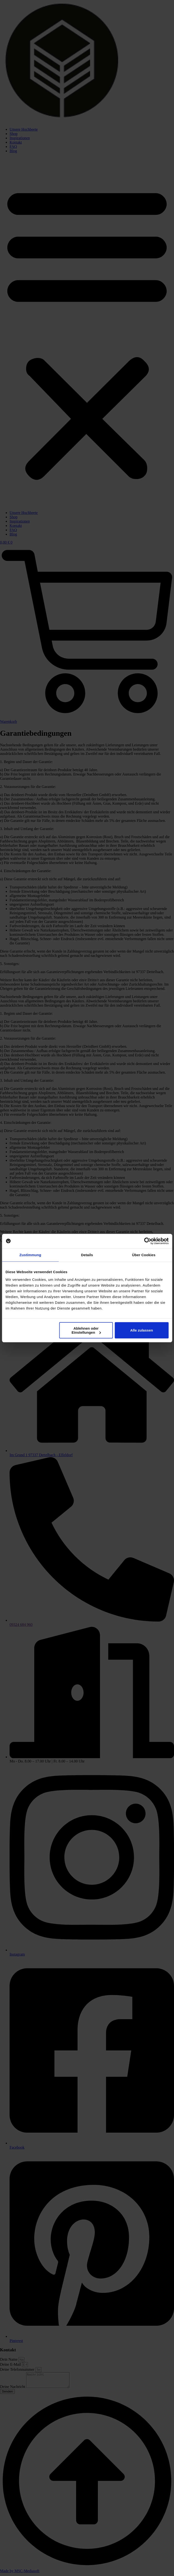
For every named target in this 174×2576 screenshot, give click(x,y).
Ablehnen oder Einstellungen (86, 1330)
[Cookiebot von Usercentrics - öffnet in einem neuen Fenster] (147, 1241)
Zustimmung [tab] (30, 1255)
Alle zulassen (141, 1330)
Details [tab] (87, 1255)
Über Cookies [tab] (144, 1255)
